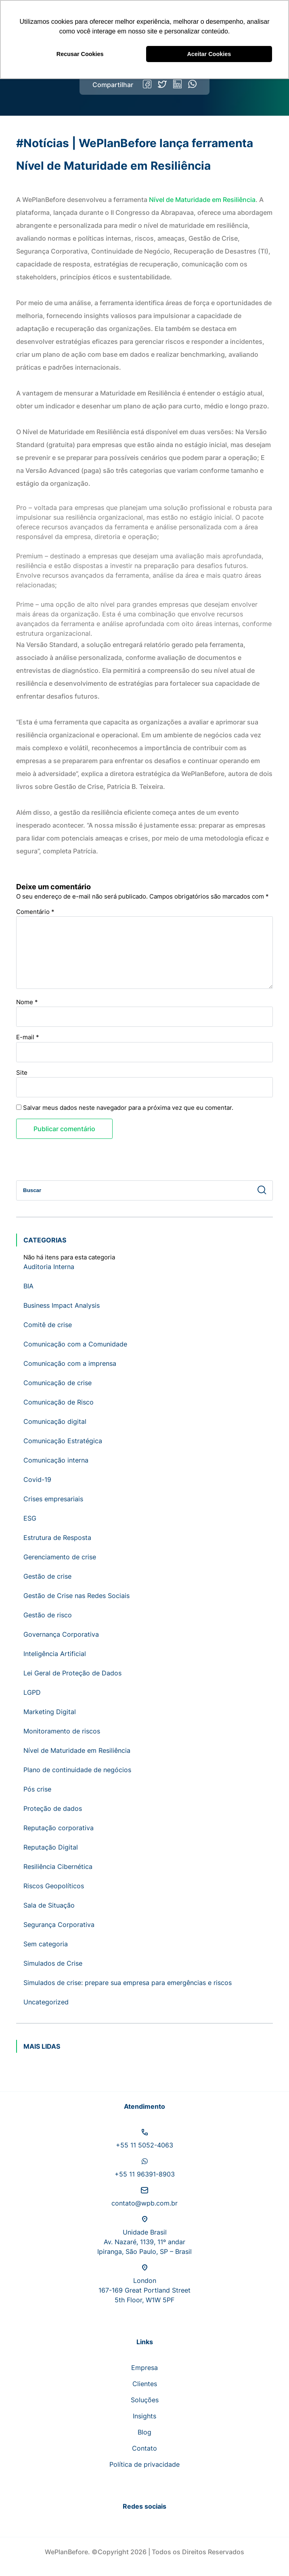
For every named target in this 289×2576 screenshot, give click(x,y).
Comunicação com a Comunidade (75, 1344)
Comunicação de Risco (58, 1402)
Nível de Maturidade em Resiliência (202, 200)
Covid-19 (37, 1479)
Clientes (144, 2384)
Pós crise (37, 1789)
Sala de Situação (49, 1905)
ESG (29, 1518)
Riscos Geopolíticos (53, 1886)
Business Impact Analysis (61, 1305)
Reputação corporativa (58, 1828)
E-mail (27, 1037)
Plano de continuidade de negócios (77, 1770)
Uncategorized (46, 2002)
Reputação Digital (50, 1847)
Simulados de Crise (52, 1963)
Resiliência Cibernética (57, 1866)
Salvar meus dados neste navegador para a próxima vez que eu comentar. (128, 1107)
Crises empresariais (53, 1499)
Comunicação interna (55, 1460)
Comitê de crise (47, 1325)
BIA (28, 1286)
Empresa (144, 2368)
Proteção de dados (52, 1808)
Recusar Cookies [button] (80, 54)
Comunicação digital (54, 1421)
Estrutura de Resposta (57, 1538)
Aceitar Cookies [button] (209, 54)
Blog (144, 2432)
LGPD (32, 1692)
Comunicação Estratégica (62, 1441)
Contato (144, 2448)
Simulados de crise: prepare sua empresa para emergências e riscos (127, 1983)
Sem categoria (45, 1944)
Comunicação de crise (57, 1383)
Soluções (145, 2400)
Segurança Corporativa (58, 1925)
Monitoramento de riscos (61, 1731)
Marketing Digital (49, 1712)
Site (21, 1072)
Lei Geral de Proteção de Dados (72, 1673)
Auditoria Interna (48, 1267)
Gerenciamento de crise (59, 1557)
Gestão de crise (47, 1576)
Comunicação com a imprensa (69, 1363)
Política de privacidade (144, 2464)
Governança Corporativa (61, 1634)
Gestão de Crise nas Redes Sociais (76, 1596)
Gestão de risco (47, 1615)
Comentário (35, 912)
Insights (144, 2416)
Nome (27, 1002)
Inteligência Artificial (54, 1654)
